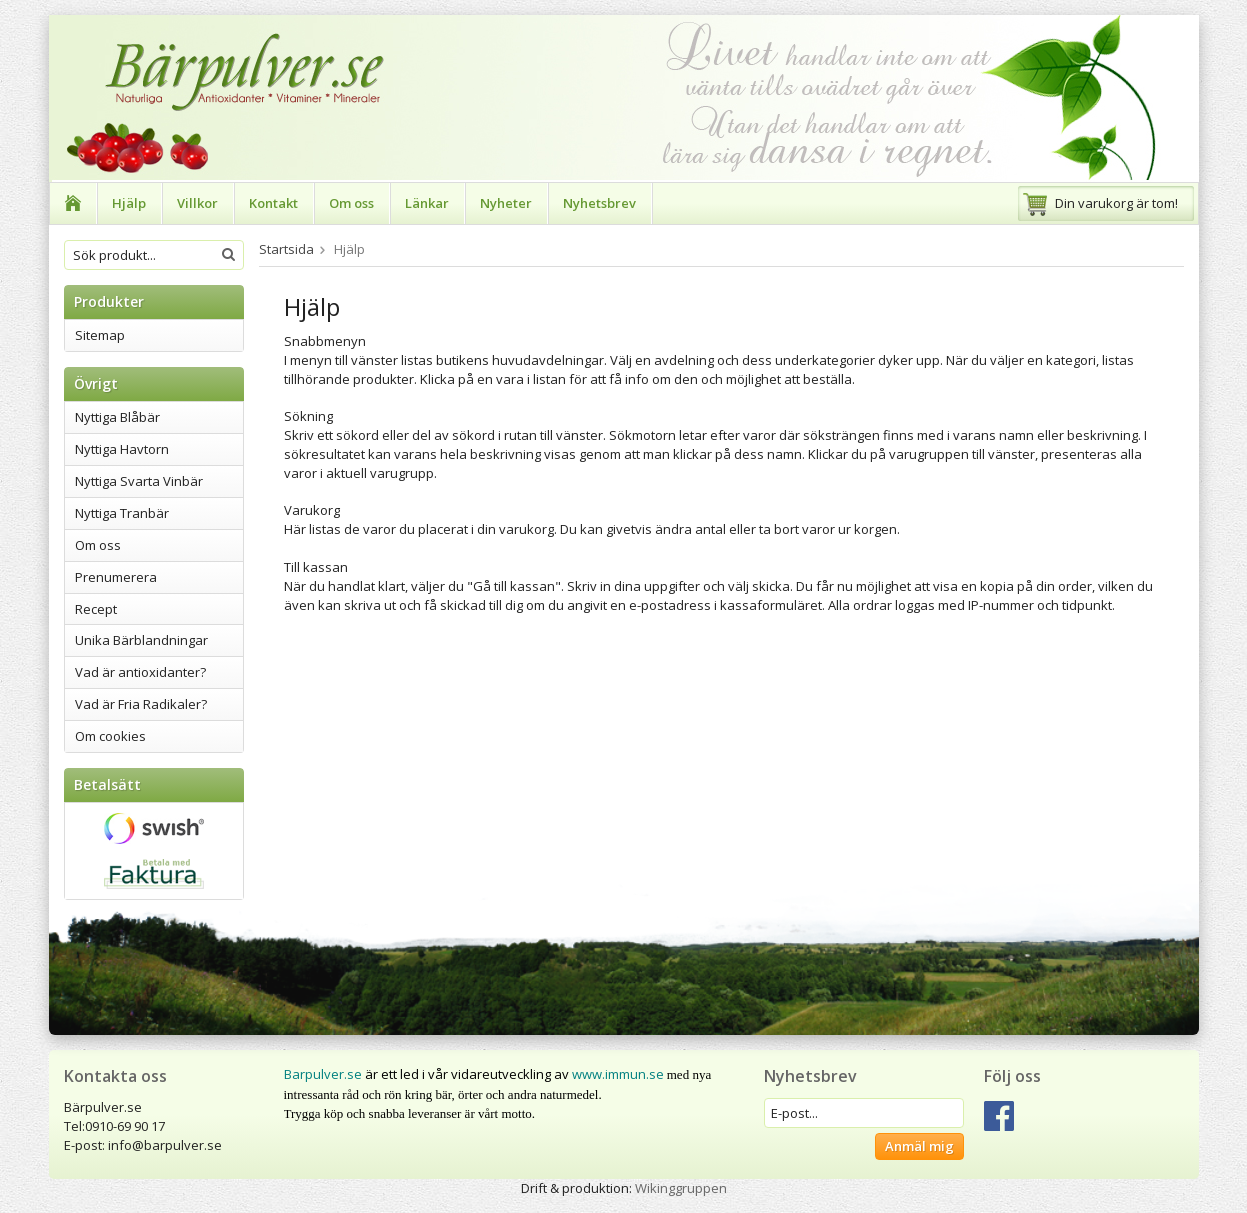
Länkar (427, 203)
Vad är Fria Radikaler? (141, 704)
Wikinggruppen (681, 1188)
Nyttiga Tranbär (122, 513)
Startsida (286, 249)
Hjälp (129, 203)
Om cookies (110, 736)
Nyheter (506, 203)
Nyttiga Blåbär (117, 417)
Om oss (351, 203)
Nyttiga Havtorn (122, 449)
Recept (96, 609)
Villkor (197, 203)
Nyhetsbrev (599, 203)
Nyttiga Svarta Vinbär (139, 481)
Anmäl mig (919, 1146)
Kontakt (273, 203)
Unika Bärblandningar (141, 640)
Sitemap (100, 335)
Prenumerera (116, 577)
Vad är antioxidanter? (140, 672)
